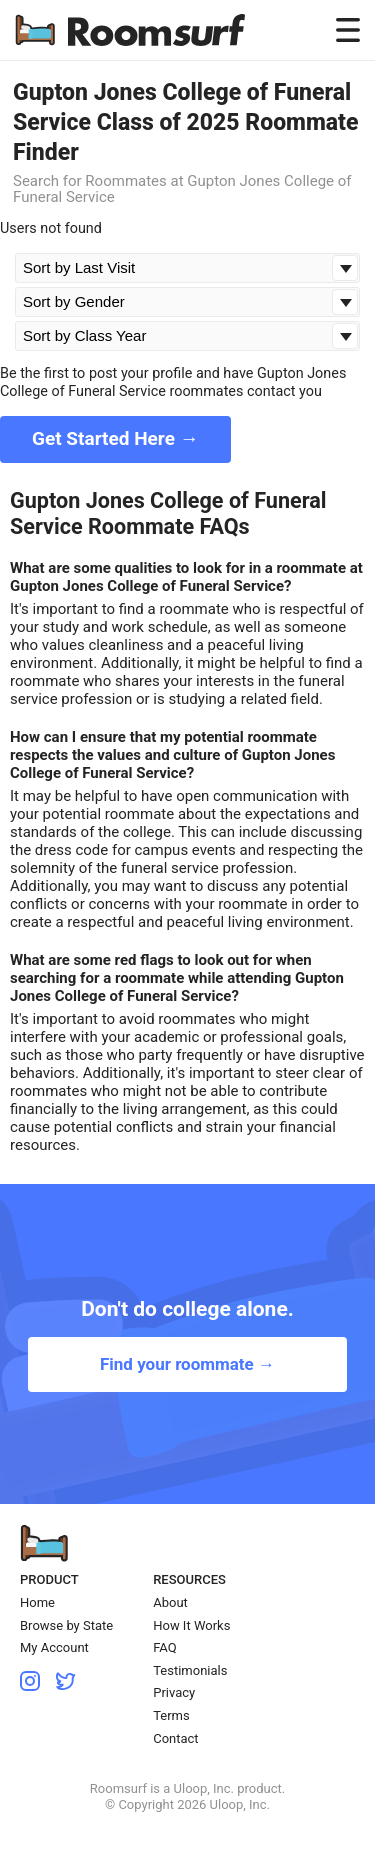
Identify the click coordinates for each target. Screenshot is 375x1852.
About (170, 1602)
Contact (175, 1738)
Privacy (174, 1692)
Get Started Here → (115, 438)
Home (37, 1602)
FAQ (164, 1647)
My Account (54, 1647)
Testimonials (190, 1670)
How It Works (191, 1625)
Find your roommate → (187, 1364)
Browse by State (66, 1625)
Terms (171, 1715)
